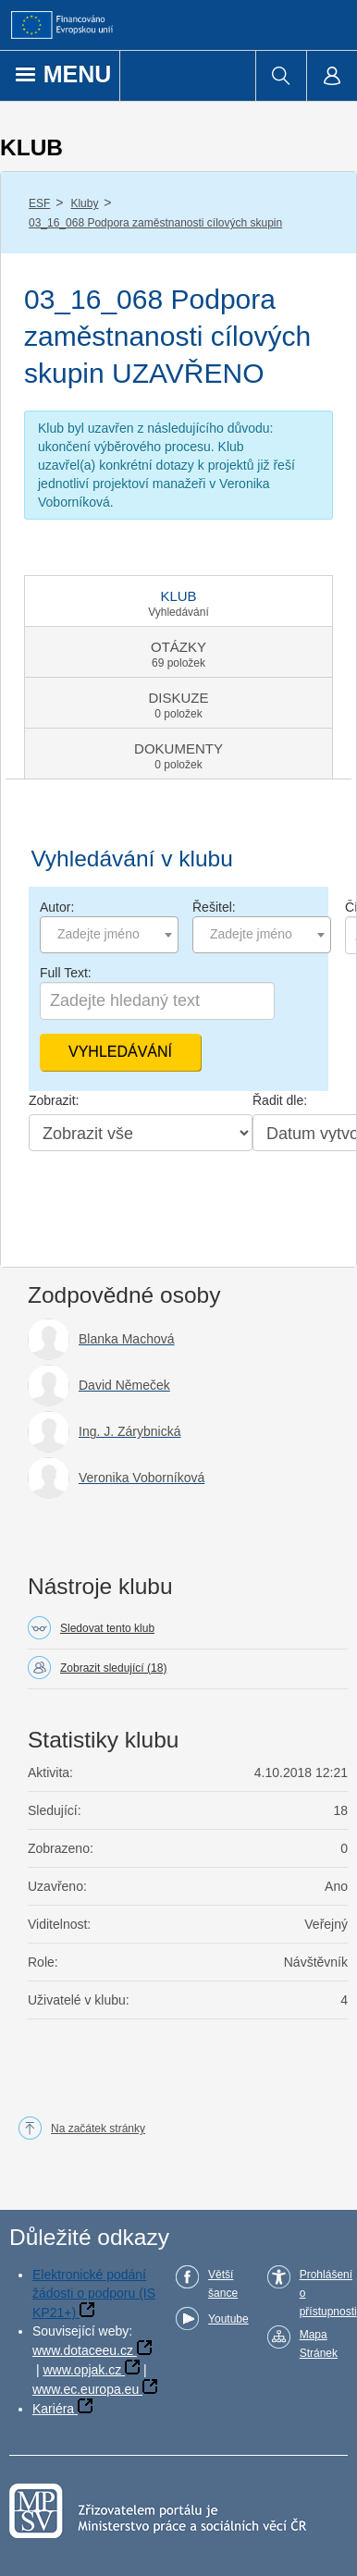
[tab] (178, 601)
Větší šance (223, 2284)
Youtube (228, 2318)
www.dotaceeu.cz (82, 2350)
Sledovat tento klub (107, 1628)
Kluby (84, 203)
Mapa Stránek (319, 2344)
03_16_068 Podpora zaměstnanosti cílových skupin (155, 222)
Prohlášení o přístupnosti (328, 2293)
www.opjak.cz (82, 2369)
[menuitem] (280, 76)
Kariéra (53, 2408)
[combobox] (109, 934)
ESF (39, 203)
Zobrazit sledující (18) (113, 1668)
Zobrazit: (54, 1100)
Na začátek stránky (98, 2128)
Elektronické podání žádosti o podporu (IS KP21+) (93, 2293)
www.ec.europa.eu (85, 2389)
